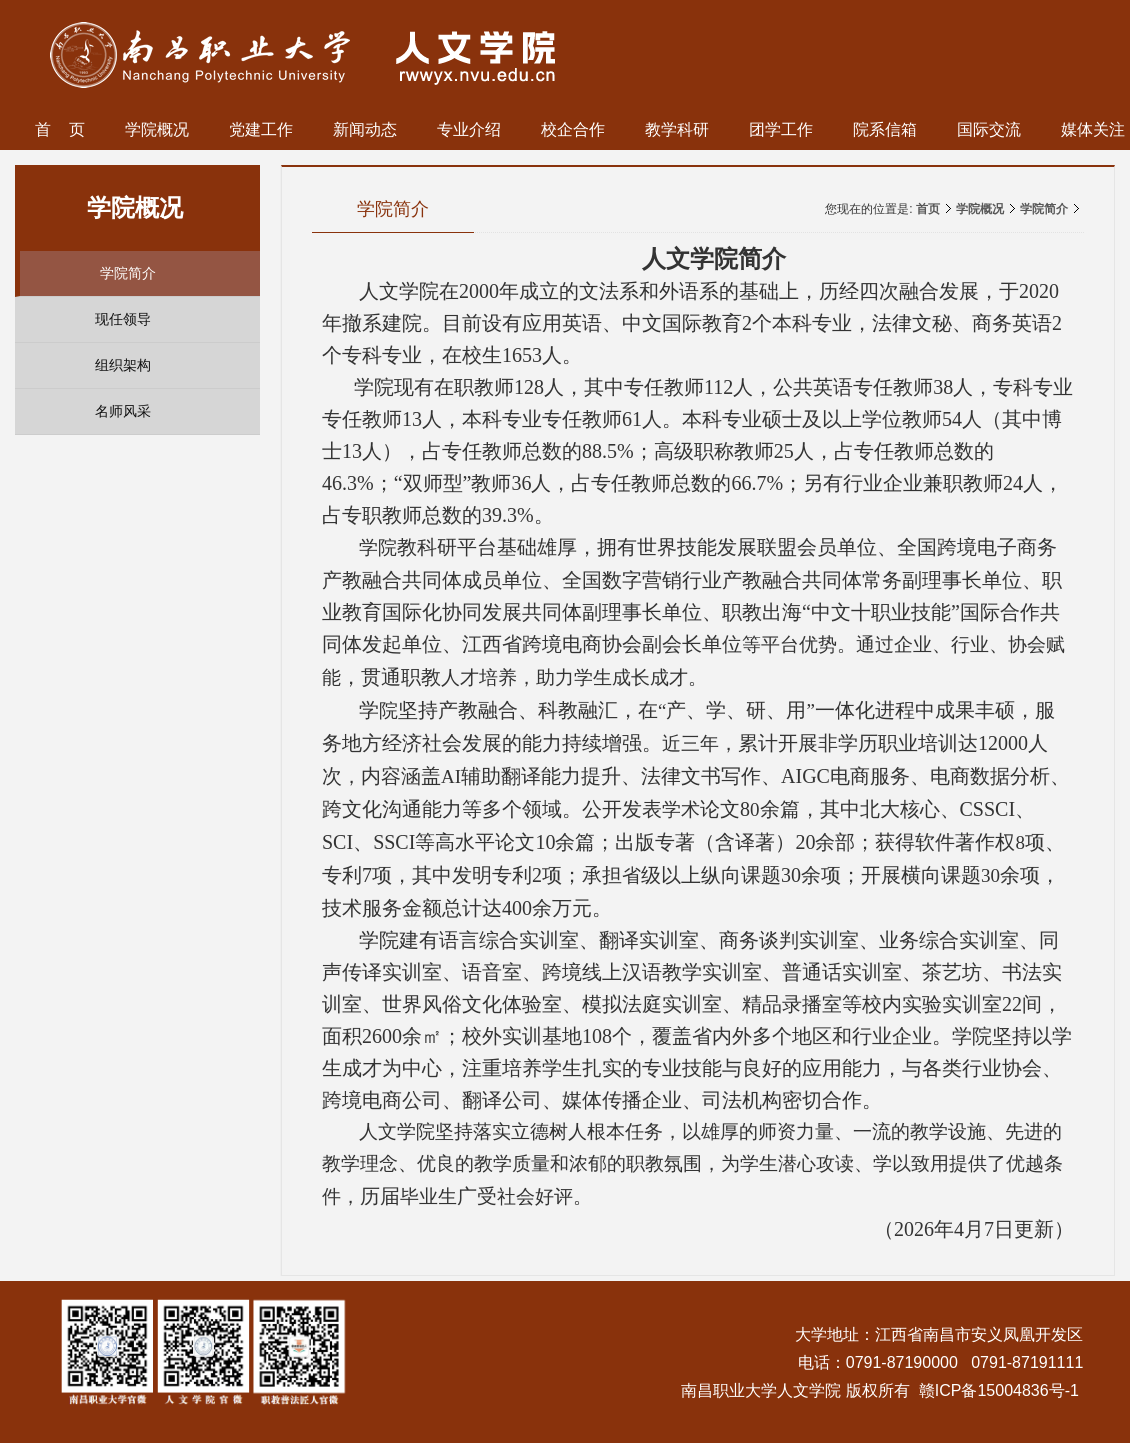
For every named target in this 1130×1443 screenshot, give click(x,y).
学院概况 (980, 209)
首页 (928, 209)
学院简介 (1044, 209)
